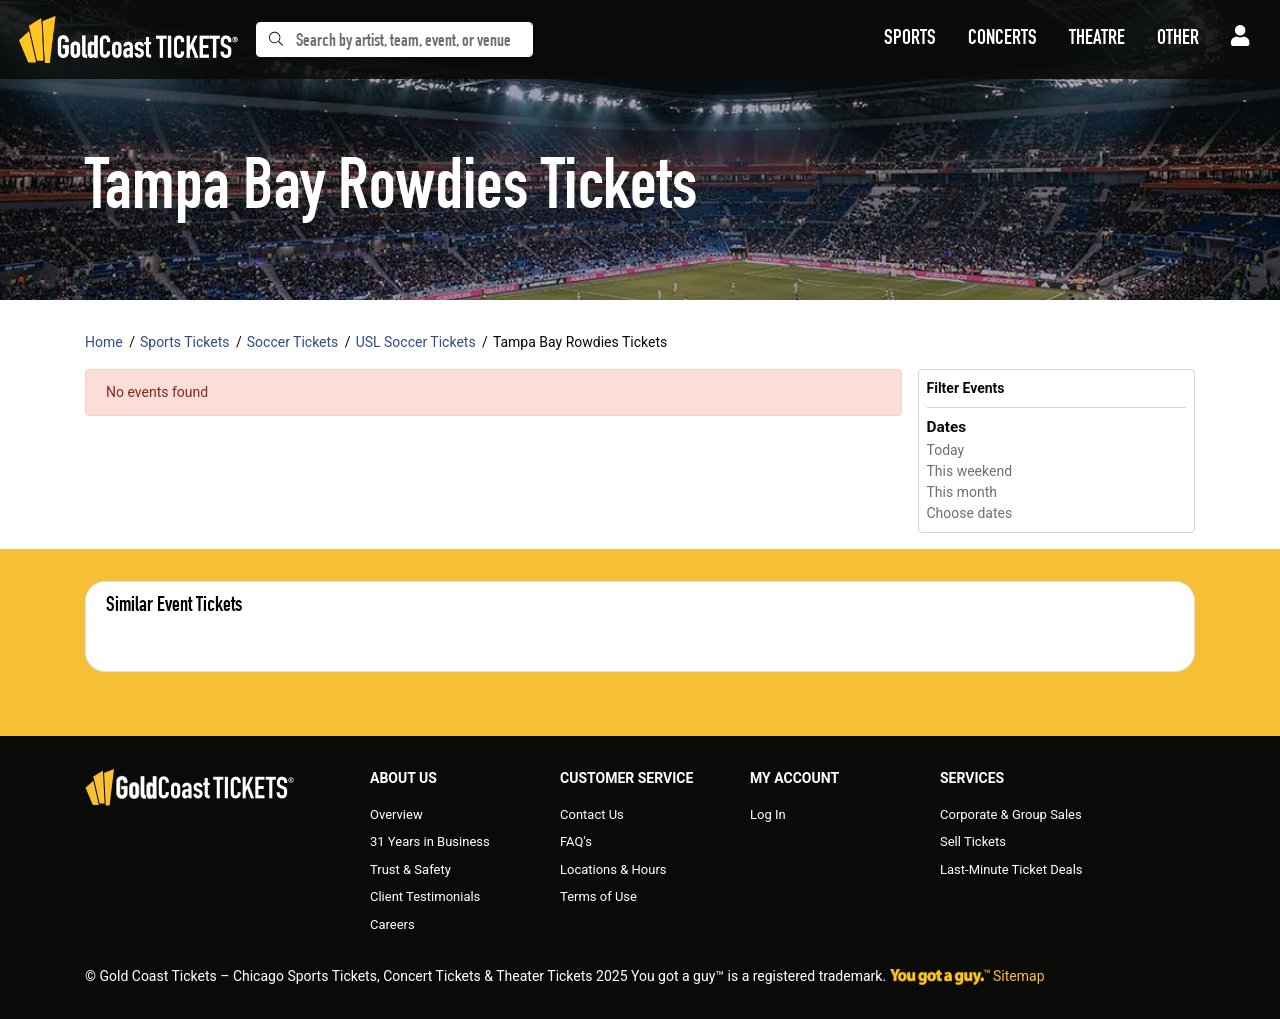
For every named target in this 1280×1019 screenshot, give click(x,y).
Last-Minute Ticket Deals (1011, 869)
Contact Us (592, 814)
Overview (396, 814)
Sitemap (1018, 976)
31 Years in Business (430, 841)
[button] (910, 40)
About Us (403, 778)
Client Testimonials (425, 896)
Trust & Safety (410, 869)
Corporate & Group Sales (1011, 814)
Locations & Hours (613, 869)
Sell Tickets (973, 841)
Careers (392, 924)
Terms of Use (598, 896)
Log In (768, 814)
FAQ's (576, 841)
